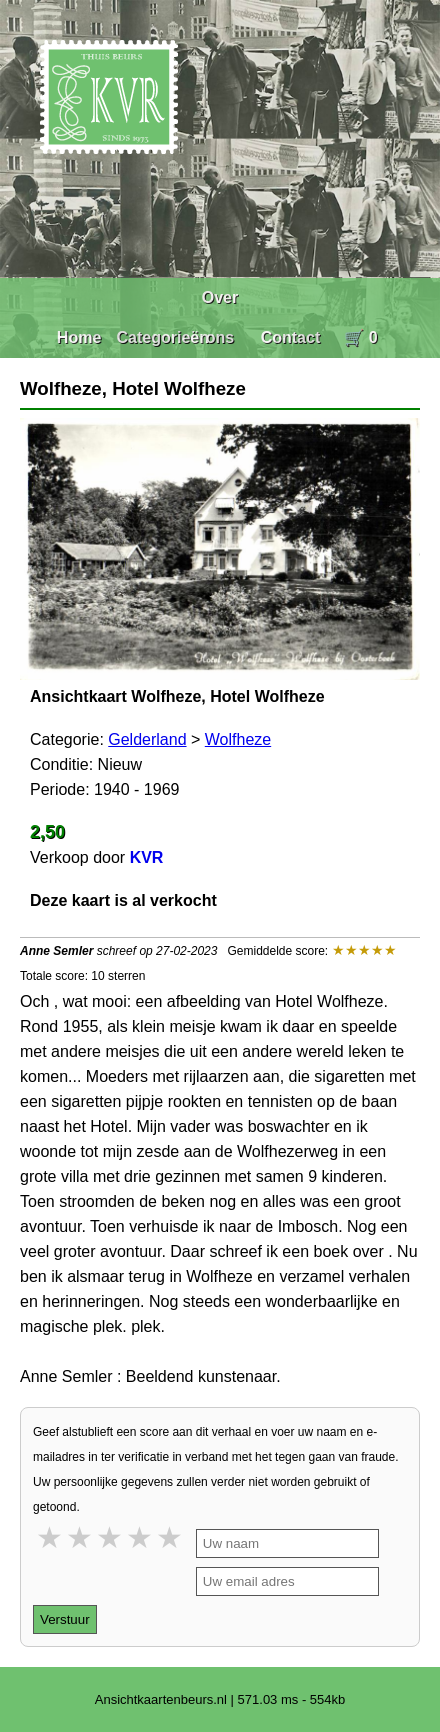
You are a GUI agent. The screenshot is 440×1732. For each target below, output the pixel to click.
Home (79, 337)
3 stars (111, 1537)
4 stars (141, 1537)
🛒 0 (360, 337)
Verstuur (65, 1619)
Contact (291, 337)
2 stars (81, 1537)
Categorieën (163, 337)
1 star (51, 1537)
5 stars (171, 1537)
